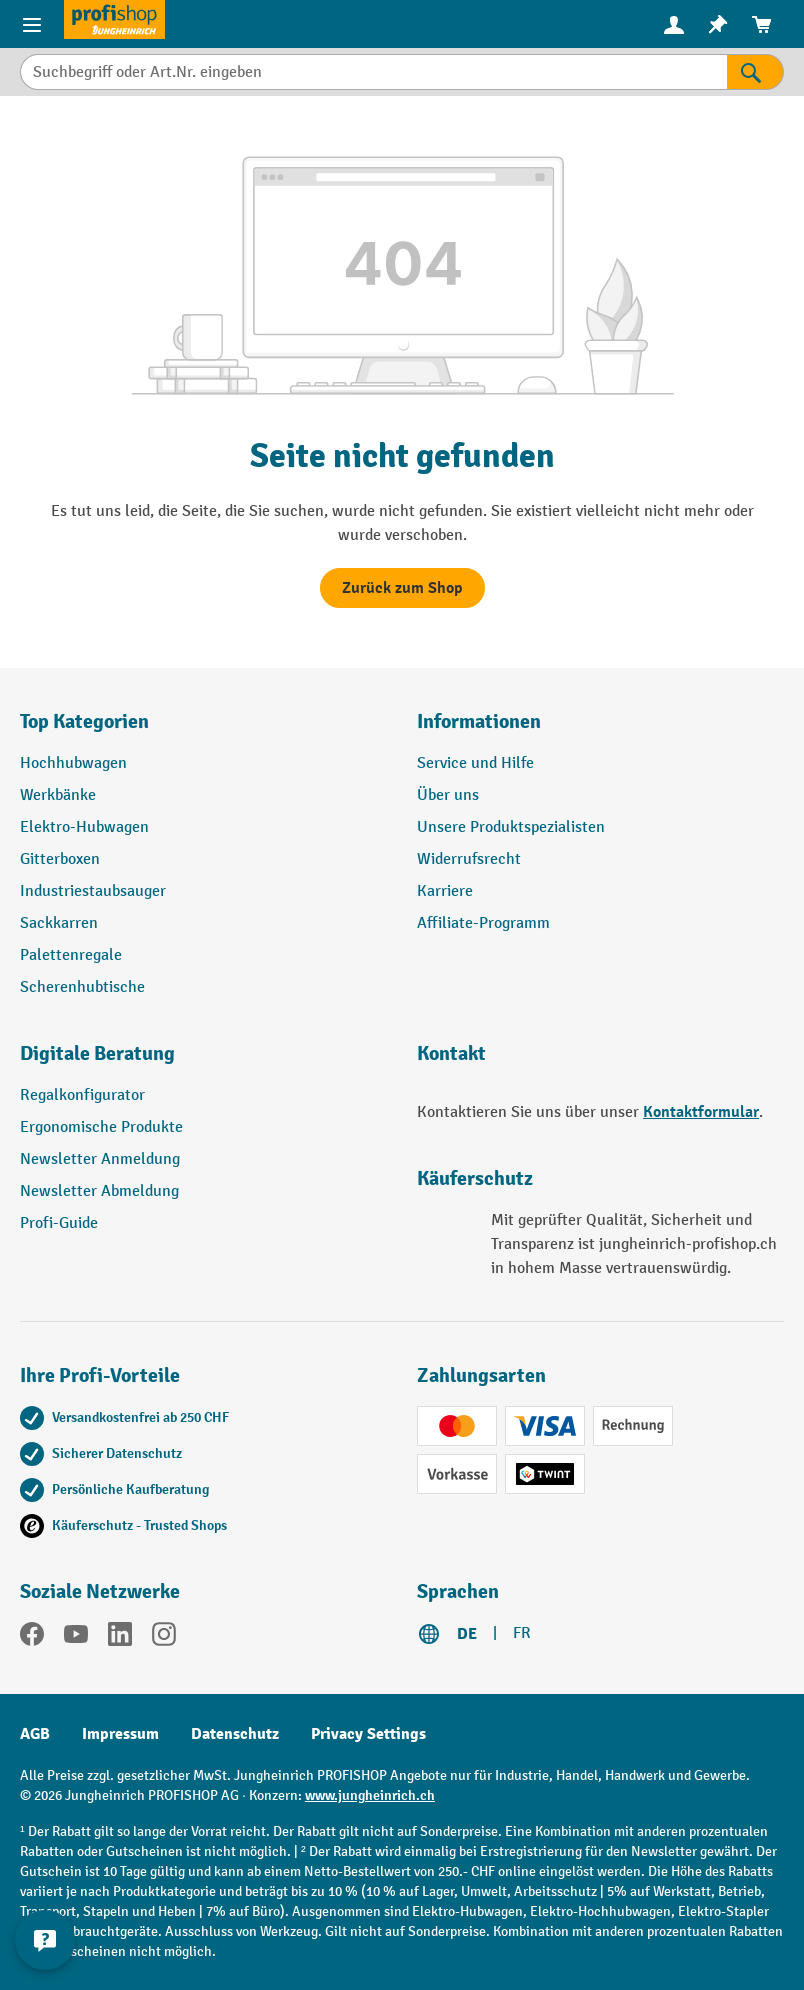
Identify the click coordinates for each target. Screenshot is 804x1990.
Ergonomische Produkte (101, 1127)
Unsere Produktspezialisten (511, 827)
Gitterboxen (60, 859)
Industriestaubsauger (93, 891)
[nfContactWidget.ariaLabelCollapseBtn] (45, 1940)
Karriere (445, 891)
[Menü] (32, 24)
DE (467, 1634)
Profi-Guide (59, 1223)
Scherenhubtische (82, 987)
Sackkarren (59, 923)
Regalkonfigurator (82, 1095)
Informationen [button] (479, 721)
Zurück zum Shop (402, 588)
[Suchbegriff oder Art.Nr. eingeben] (373, 72)
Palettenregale (71, 955)
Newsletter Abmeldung (99, 1191)
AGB (35, 1734)
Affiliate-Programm (483, 923)
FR (522, 1633)
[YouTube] (76, 1638)
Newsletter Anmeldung (100, 1159)
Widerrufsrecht (469, 859)
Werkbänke (58, 795)
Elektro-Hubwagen (84, 827)
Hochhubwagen (73, 763)
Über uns (448, 795)
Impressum (120, 1734)
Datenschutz (235, 1734)
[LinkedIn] (120, 1638)
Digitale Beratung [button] (97, 1053)
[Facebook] (32, 1638)
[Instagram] (164, 1638)
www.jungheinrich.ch (370, 1795)
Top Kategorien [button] (84, 721)
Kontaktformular (701, 1112)
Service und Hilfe (475, 763)
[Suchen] (755, 72)
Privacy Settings (368, 1734)
